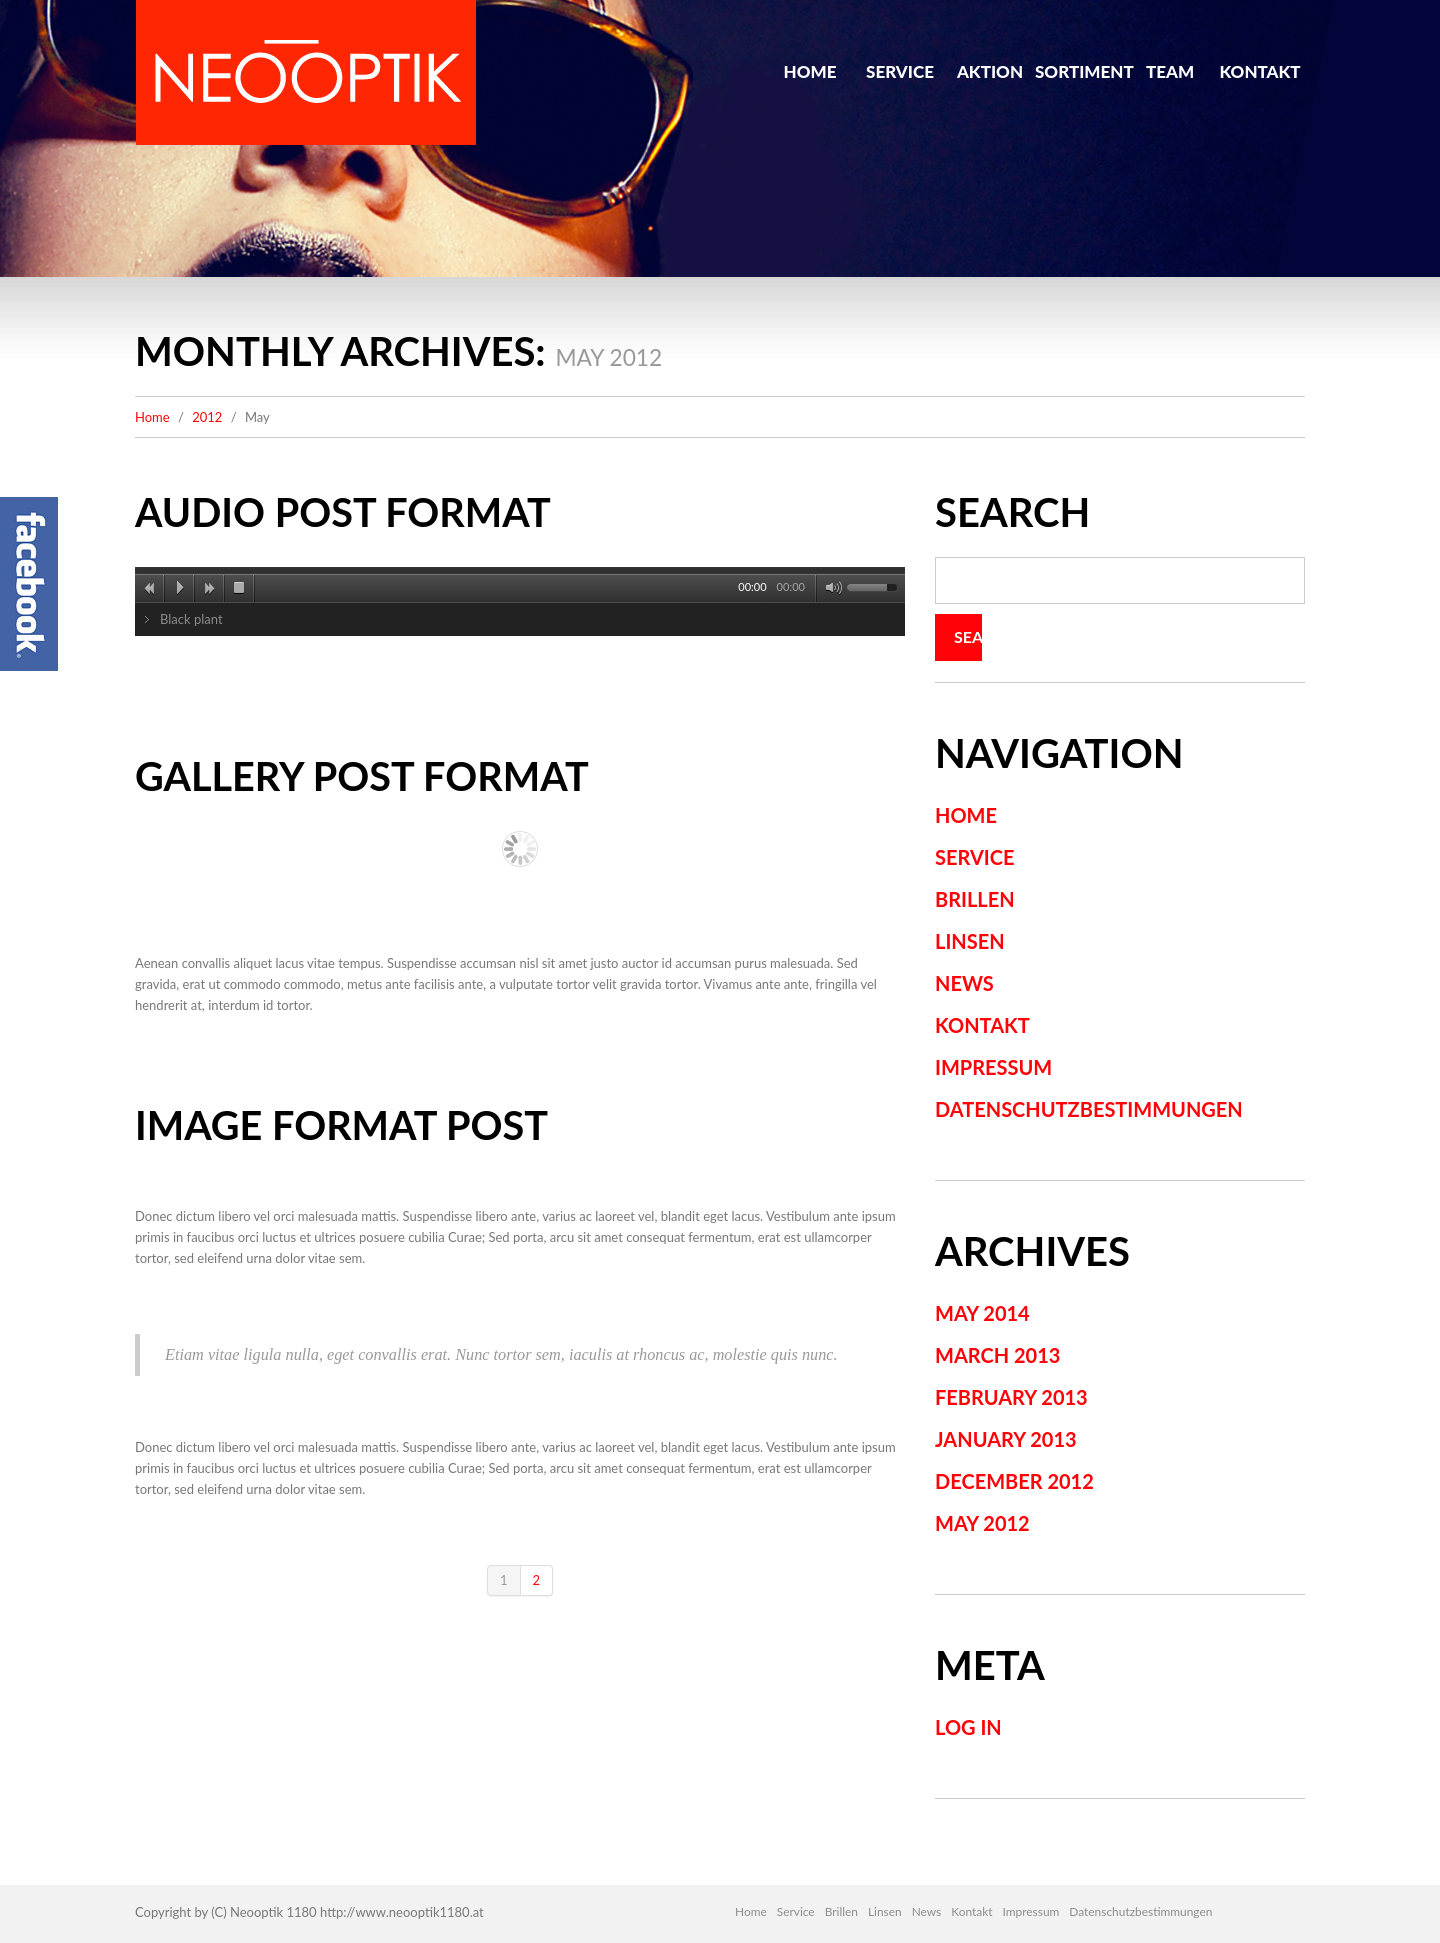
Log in (968, 1727)
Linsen (970, 941)
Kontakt (1259, 71)
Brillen (975, 899)
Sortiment (1080, 71)
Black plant (191, 619)
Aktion (990, 71)
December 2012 (1014, 1481)
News (964, 983)
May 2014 (982, 1313)
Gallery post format (364, 776)
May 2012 (982, 1523)
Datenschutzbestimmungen (1089, 1109)
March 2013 (997, 1355)
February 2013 (1011, 1397)
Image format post (343, 1125)
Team (1170, 71)
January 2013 (1006, 1439)
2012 (207, 417)
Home (810, 71)
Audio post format (345, 512)
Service (900, 71)
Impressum (993, 1067)
